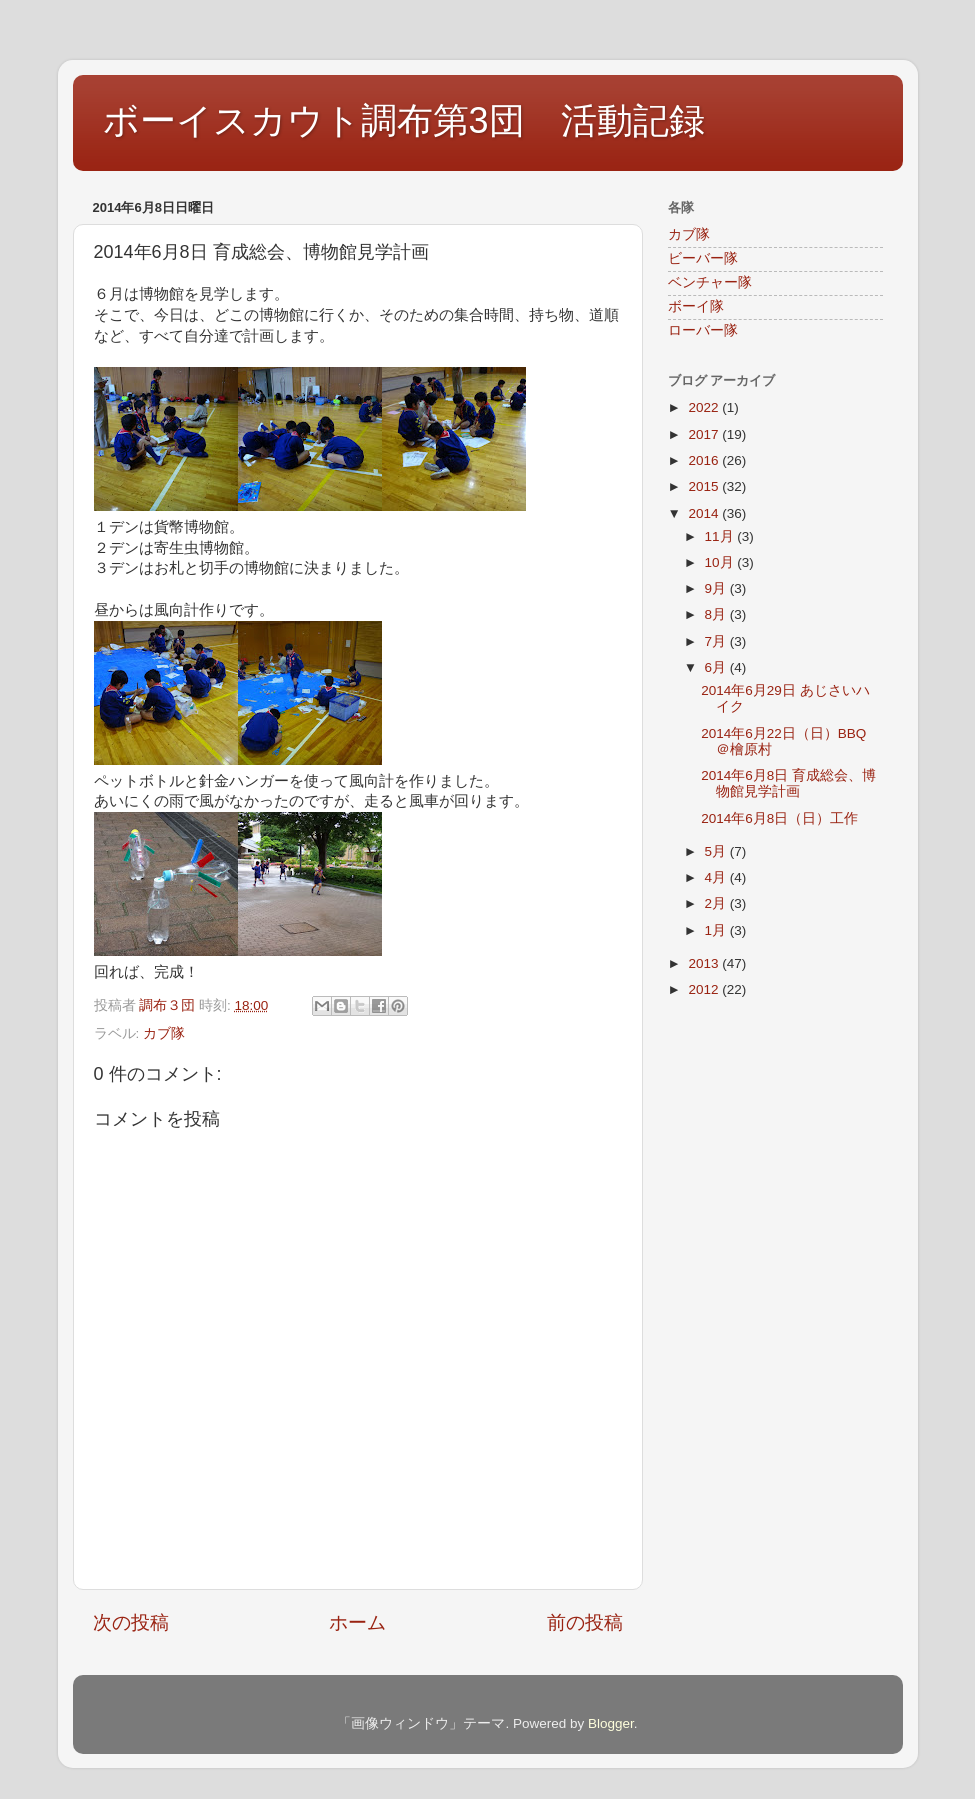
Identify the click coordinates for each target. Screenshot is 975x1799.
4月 (717, 877)
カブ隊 (164, 1033)
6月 (717, 667)
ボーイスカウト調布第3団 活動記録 (404, 120)
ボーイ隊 (696, 306)
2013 (705, 963)
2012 (705, 989)
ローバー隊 (703, 330)
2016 (705, 460)
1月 (717, 930)
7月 (717, 641)
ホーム (357, 1622)
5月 (717, 851)
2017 (705, 434)
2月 (717, 903)
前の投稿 (585, 1622)
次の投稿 (131, 1622)
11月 (721, 536)
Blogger (611, 1723)
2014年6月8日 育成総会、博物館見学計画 (788, 783)
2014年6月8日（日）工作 (779, 818)
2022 (705, 407)
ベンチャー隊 (710, 282)
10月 (721, 562)
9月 (717, 588)
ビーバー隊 (703, 258)
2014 (705, 513)
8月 (717, 614)
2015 (705, 486)
